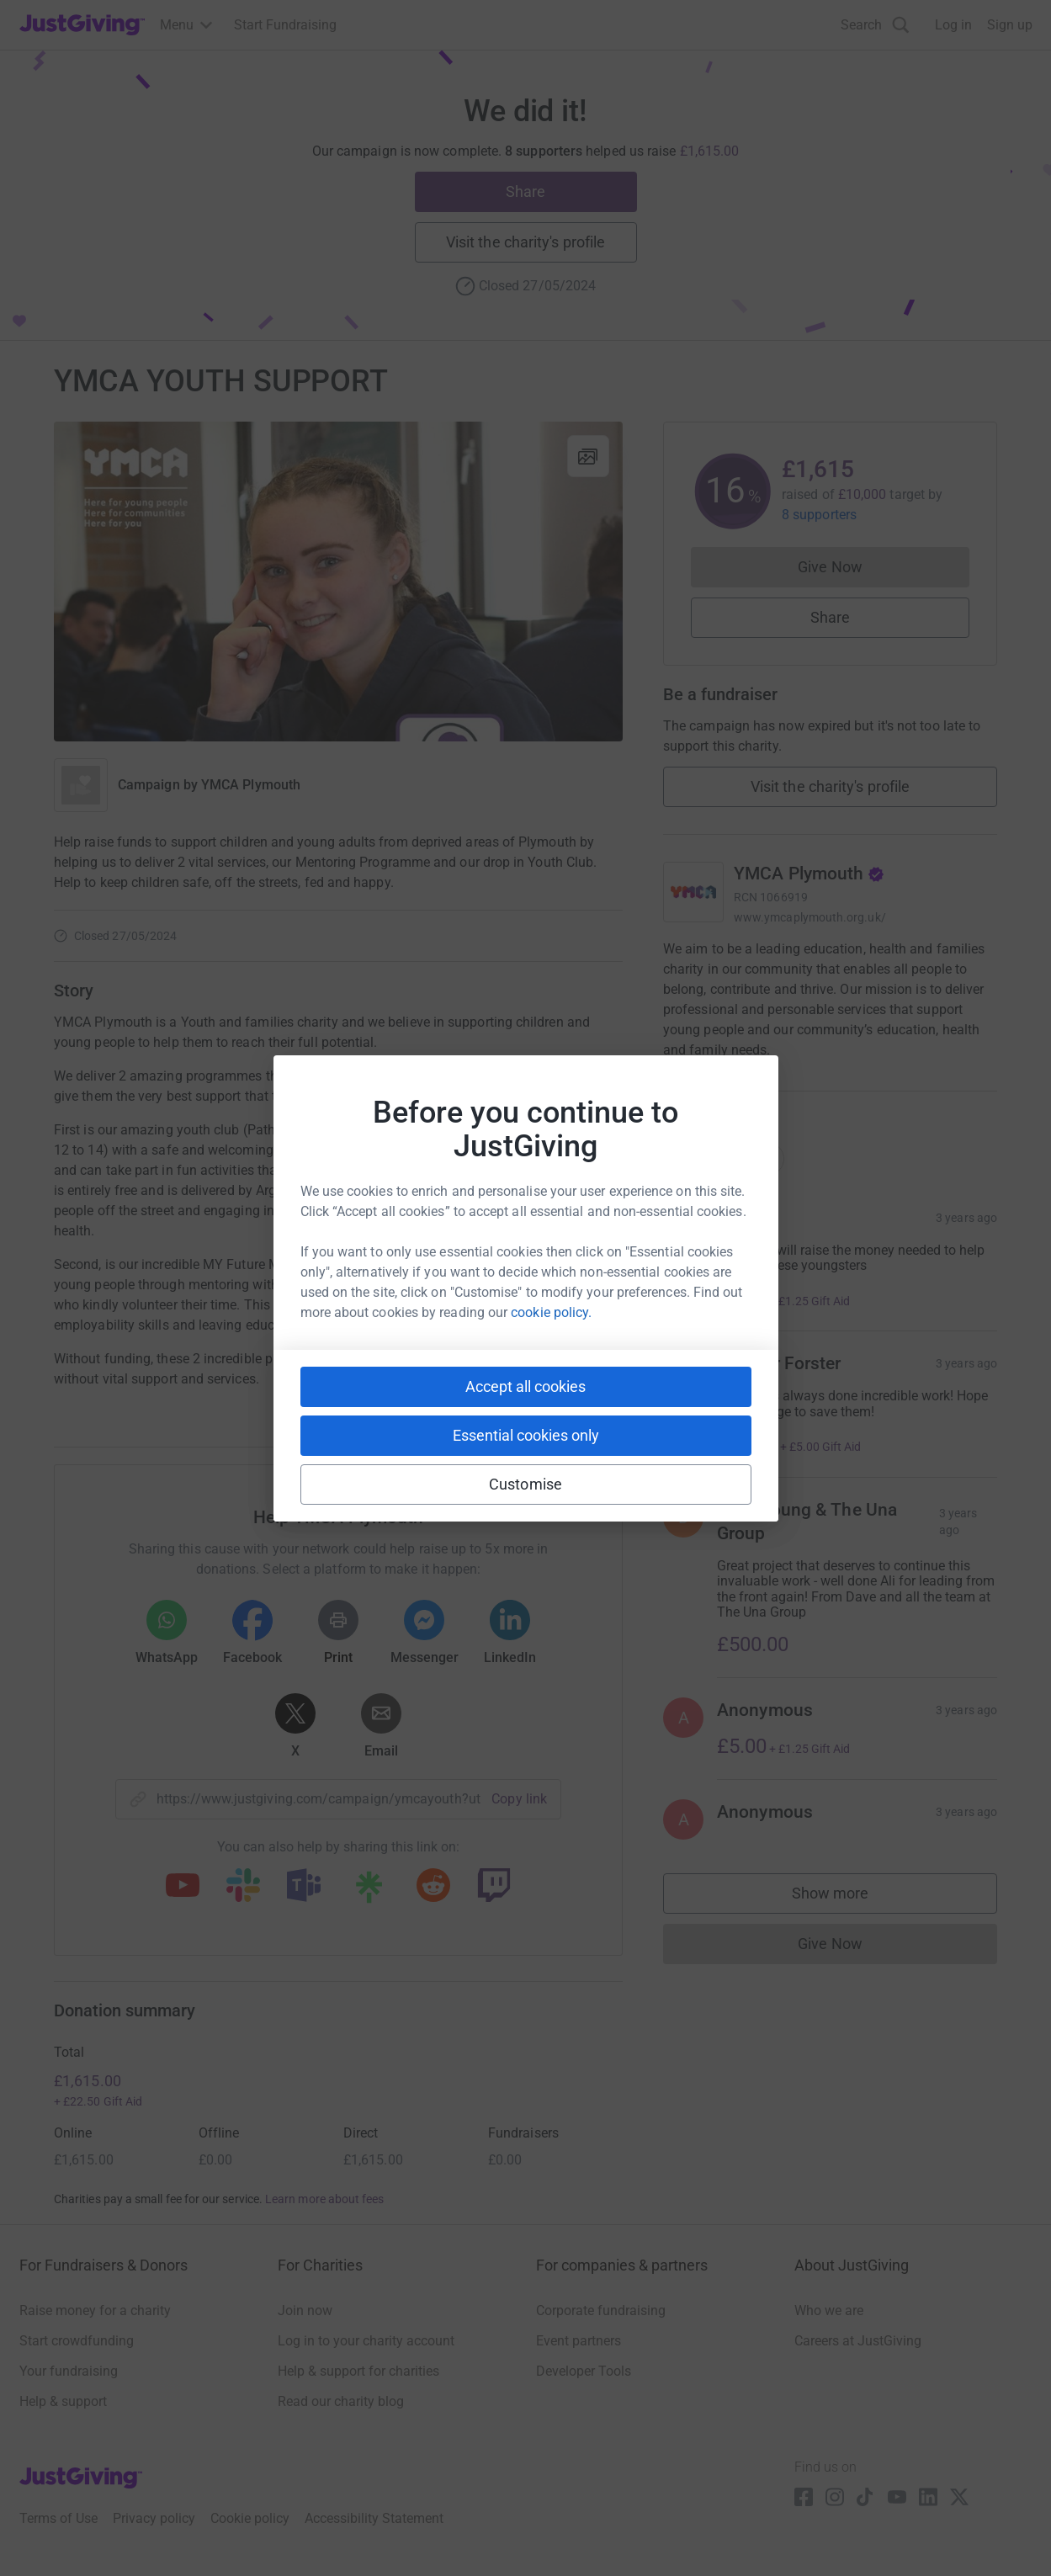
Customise (525, 1484)
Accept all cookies (525, 1386)
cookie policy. (551, 1312)
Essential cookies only (526, 1435)
